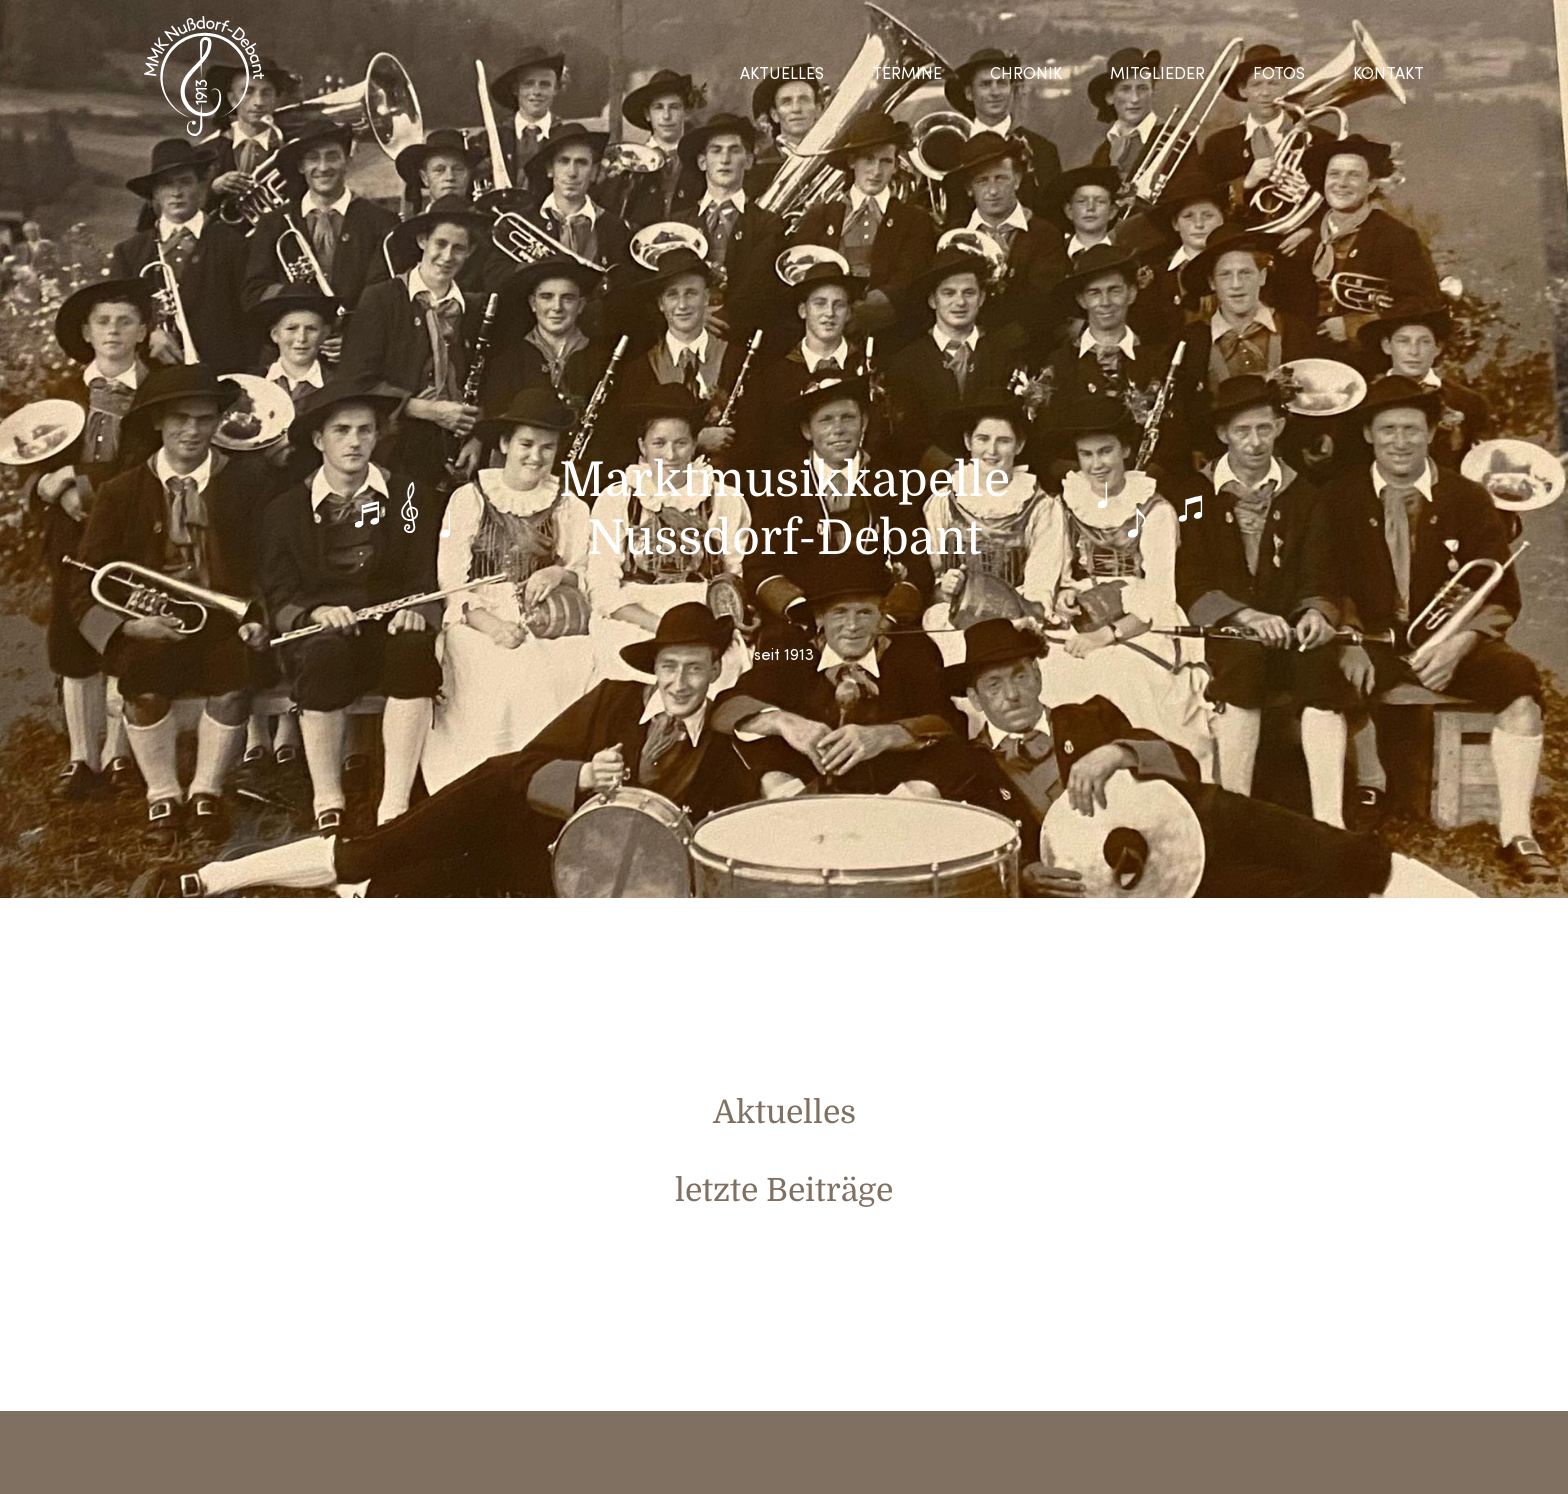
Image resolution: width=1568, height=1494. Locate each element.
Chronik (1026, 75)
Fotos (1279, 75)
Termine (907, 75)
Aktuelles (782, 75)
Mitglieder (1157, 75)
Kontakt (1388, 75)
